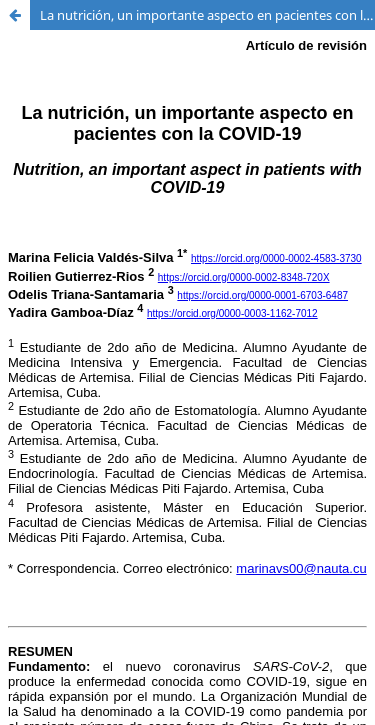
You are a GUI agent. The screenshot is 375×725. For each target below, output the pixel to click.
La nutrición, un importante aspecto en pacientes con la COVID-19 (207, 15)
